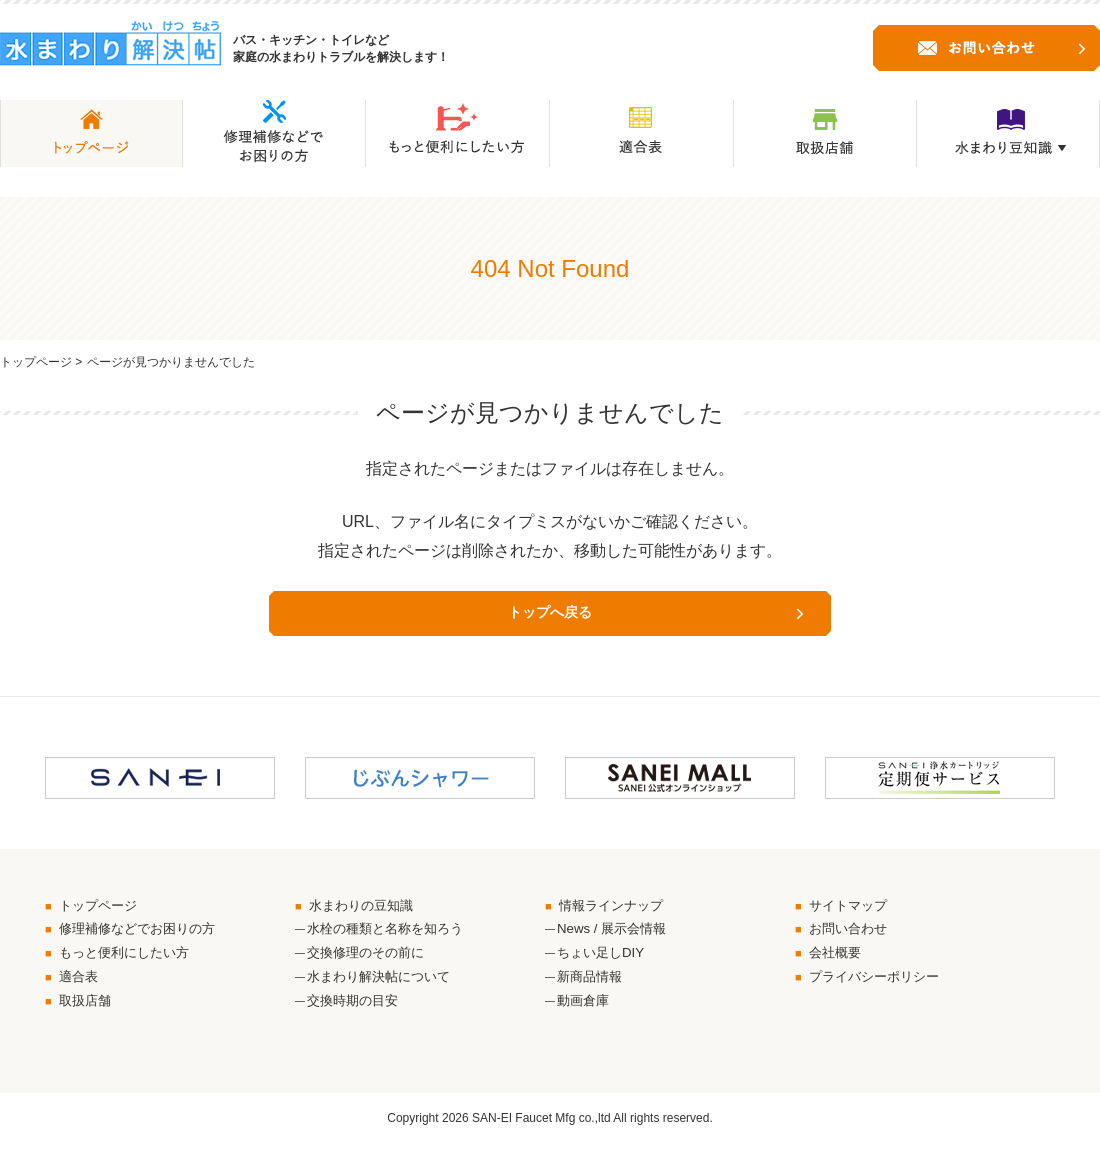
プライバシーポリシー (880, 983)
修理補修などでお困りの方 (144, 932)
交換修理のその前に (370, 957)
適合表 (81, 983)
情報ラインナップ (616, 907)
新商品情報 (592, 983)
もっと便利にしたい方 (130, 957)
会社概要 (838, 957)
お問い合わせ (852, 932)
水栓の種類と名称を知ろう (391, 932)
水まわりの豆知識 (366, 907)
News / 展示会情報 (615, 932)
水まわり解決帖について (384, 983)
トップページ (36, 362)
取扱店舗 (88, 1008)
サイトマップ (852, 907)
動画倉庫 (585, 1008)
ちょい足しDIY (603, 957)
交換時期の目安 (356, 1008)
